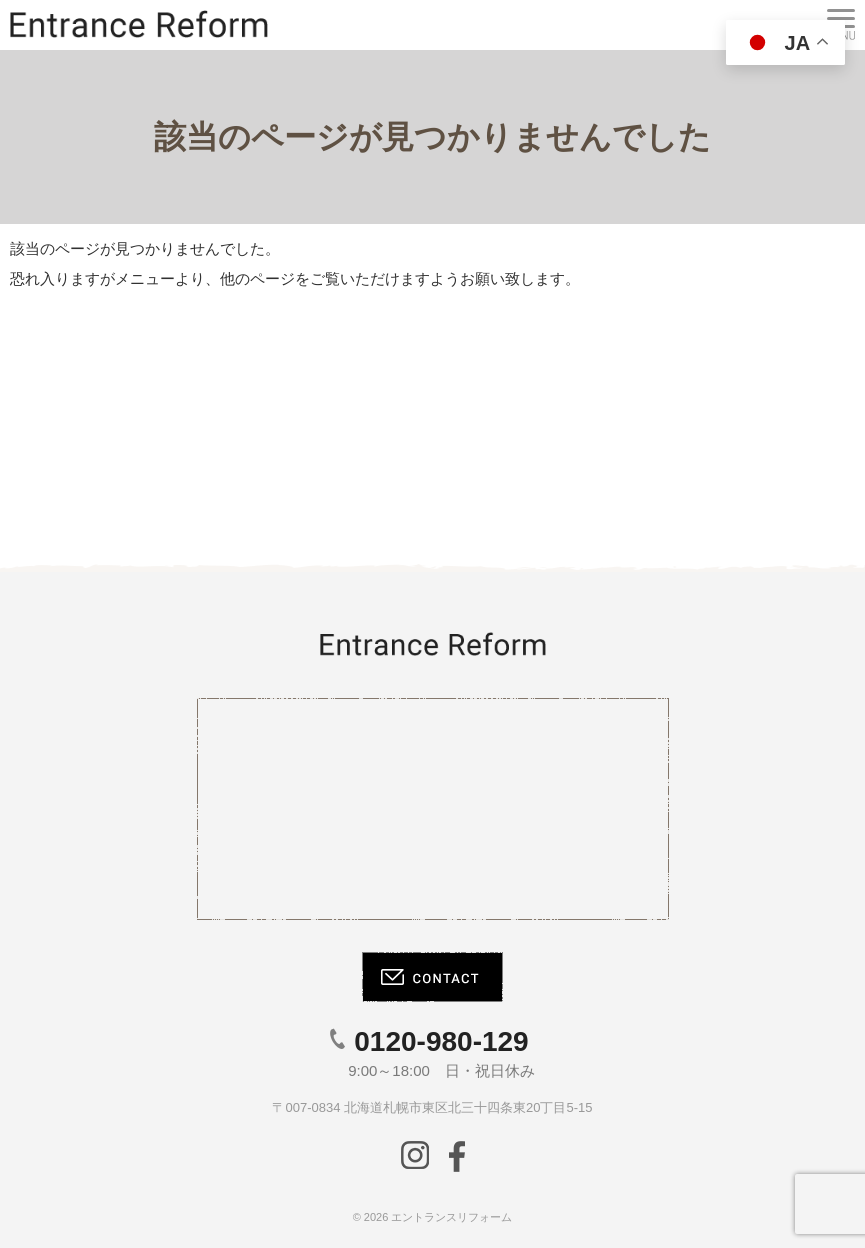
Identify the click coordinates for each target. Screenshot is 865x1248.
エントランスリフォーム (451, 1217)
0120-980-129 (441, 1041)
